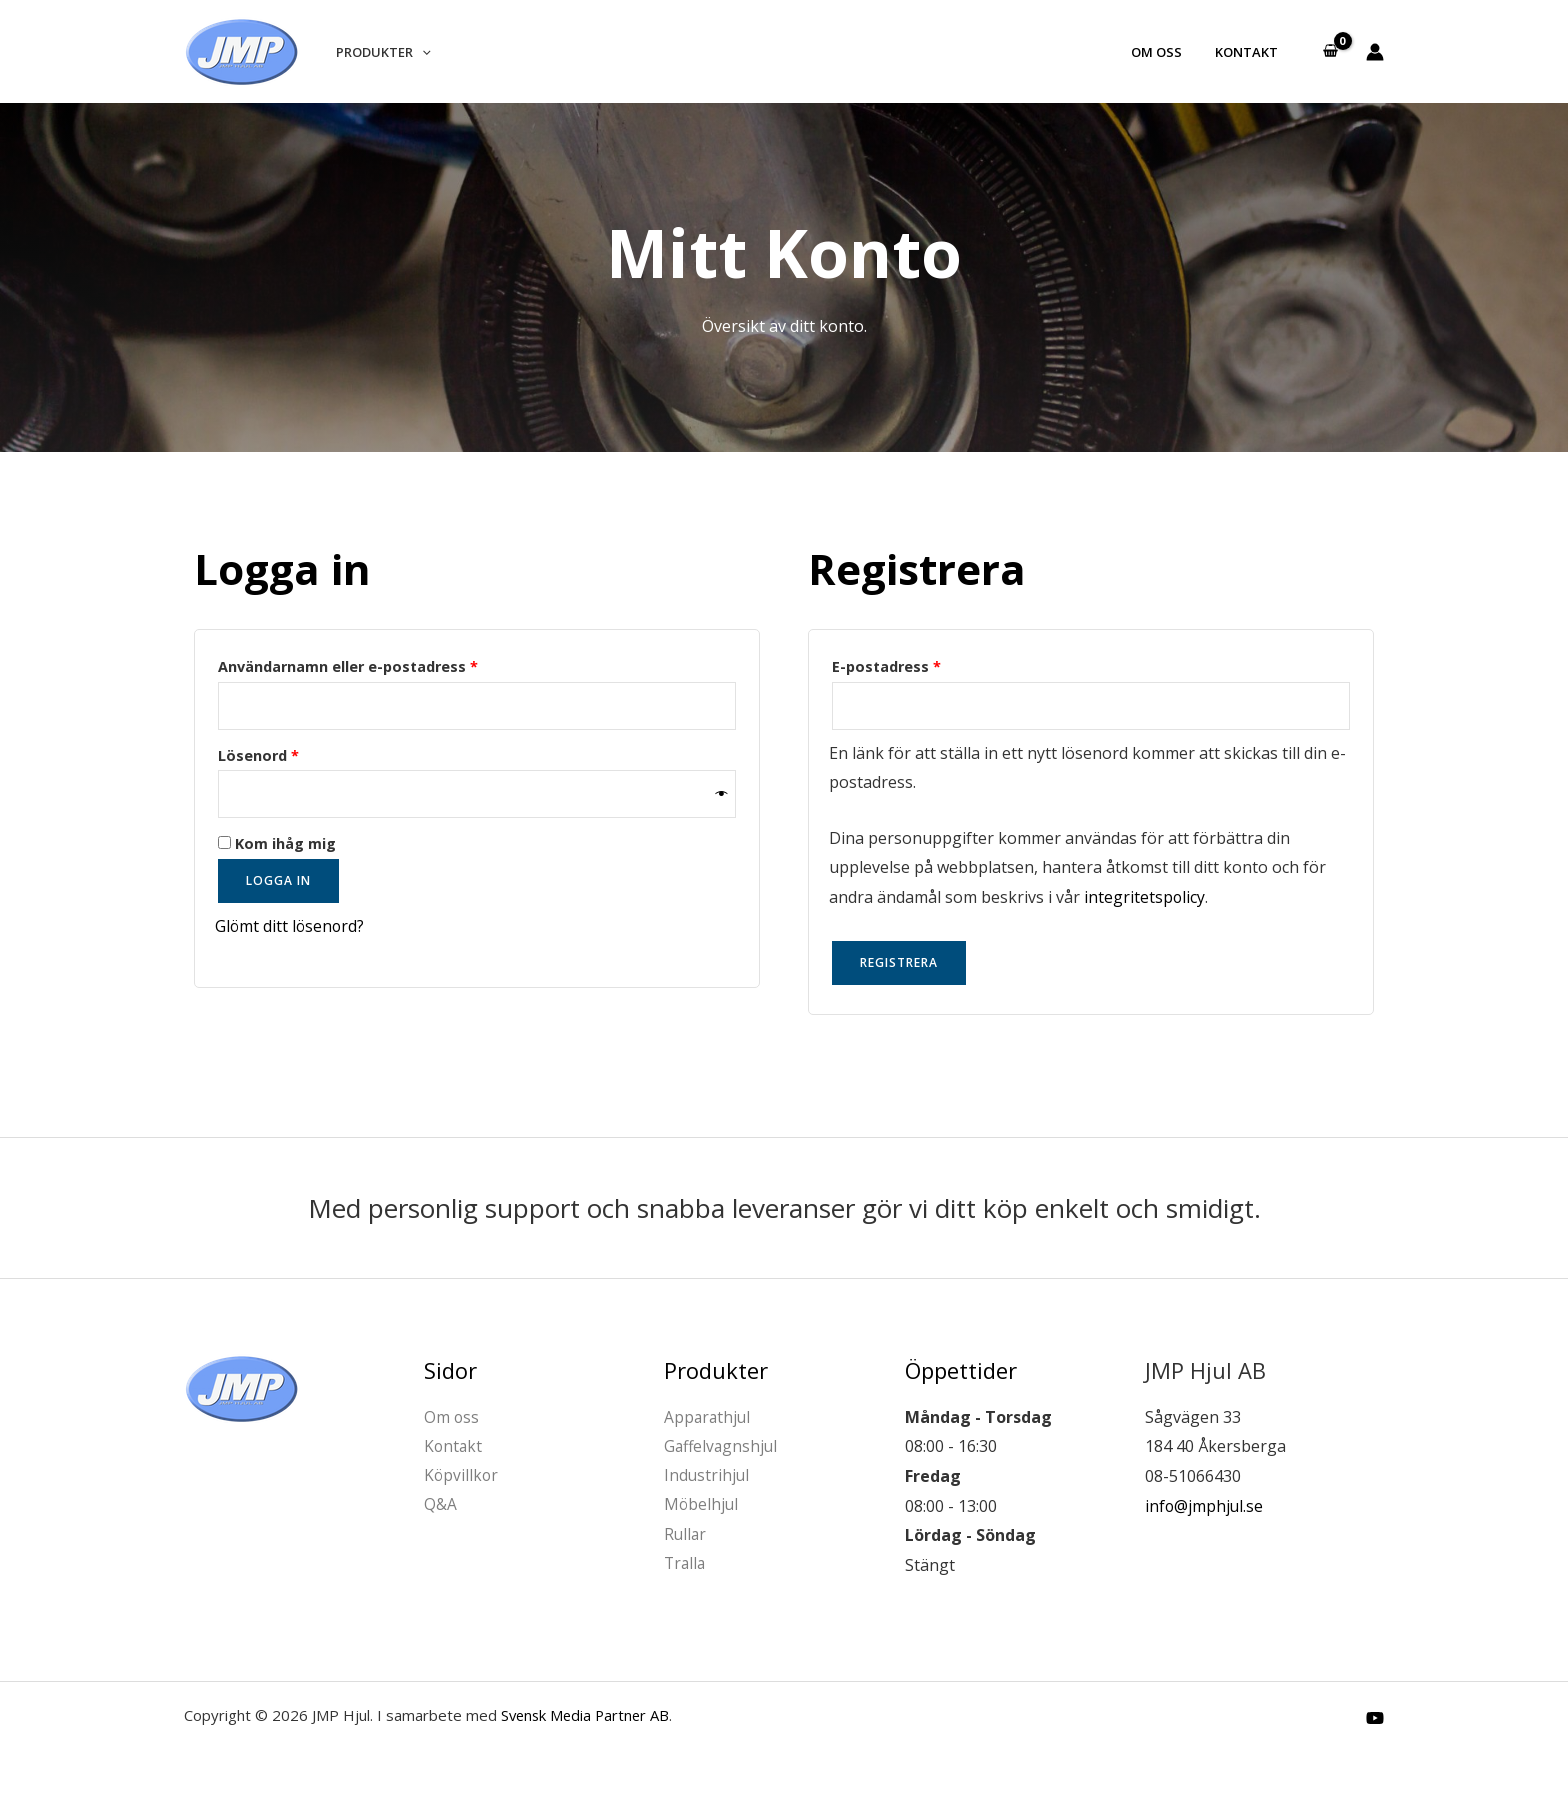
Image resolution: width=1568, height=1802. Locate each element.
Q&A (440, 1506)
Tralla (686, 1566)
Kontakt (1249, 52)
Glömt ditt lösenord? (291, 927)
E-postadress (935, 664)
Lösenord (307, 753)
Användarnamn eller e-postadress (397, 664)
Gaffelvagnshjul (722, 1447)
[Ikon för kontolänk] (1375, 52)
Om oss (1166, 52)
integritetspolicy (1145, 897)
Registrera (899, 963)
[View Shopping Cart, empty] (1330, 52)
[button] (419, 52)
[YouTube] (1375, 1718)
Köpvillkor (462, 1476)
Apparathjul (708, 1417)
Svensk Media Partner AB (588, 1715)
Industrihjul (707, 1476)
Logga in (278, 881)
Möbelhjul (702, 1506)
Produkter (380, 52)
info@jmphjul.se (1205, 1506)
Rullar (686, 1536)
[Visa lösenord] (721, 794)
